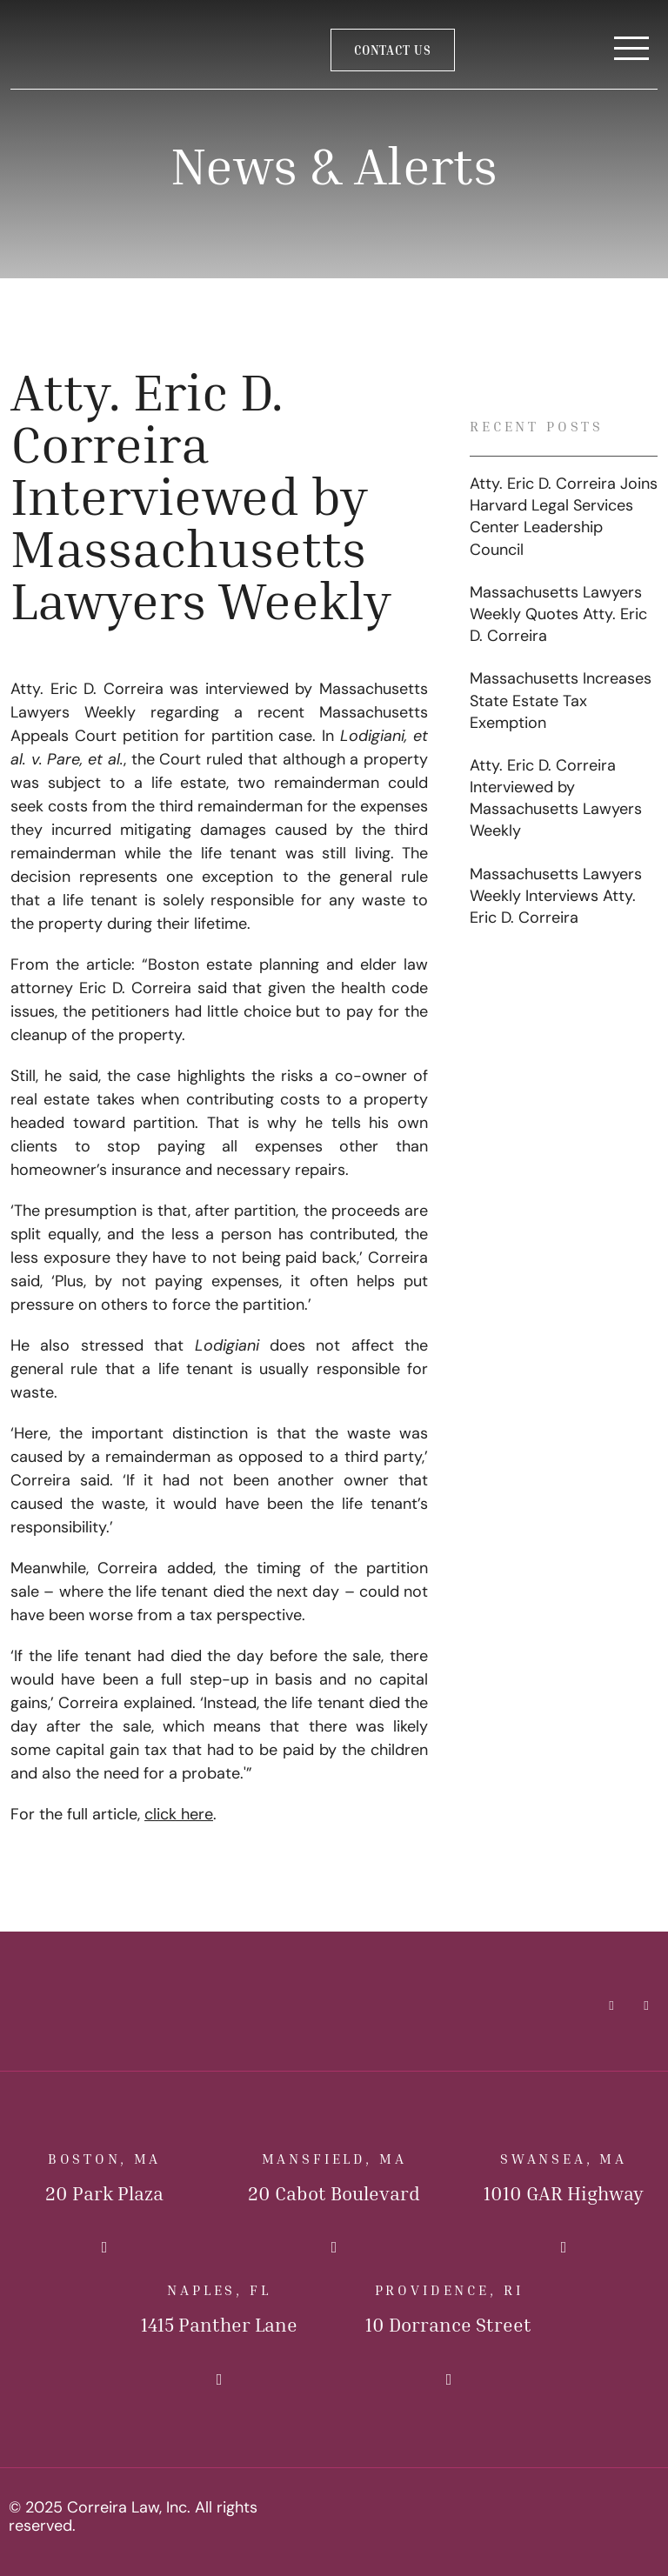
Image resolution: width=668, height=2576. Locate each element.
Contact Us (392, 50)
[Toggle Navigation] (631, 49)
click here (178, 1815)
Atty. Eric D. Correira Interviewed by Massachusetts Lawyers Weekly (556, 799)
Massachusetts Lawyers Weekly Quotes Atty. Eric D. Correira (558, 615)
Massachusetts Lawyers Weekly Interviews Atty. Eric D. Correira (556, 897)
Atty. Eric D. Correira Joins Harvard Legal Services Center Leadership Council (564, 518)
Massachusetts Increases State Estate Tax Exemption (560, 701)
